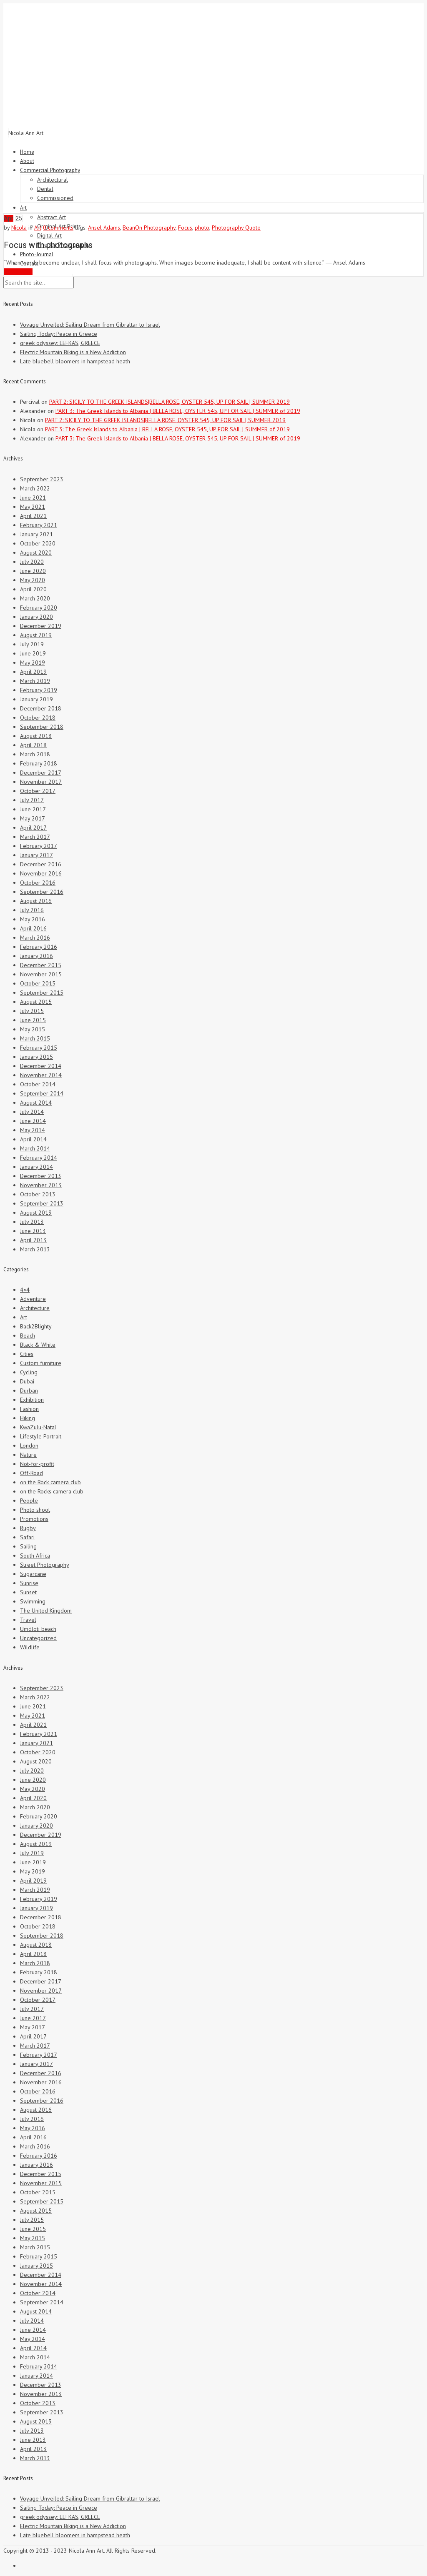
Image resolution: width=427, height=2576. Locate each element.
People (29, 1500)
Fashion (29, 1409)
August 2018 (36, 736)
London (29, 1445)
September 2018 (41, 726)
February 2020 (38, 607)
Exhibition (32, 1399)
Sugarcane (33, 1574)
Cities (26, 1354)
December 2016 (40, 864)
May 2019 (32, 662)
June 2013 (33, 1231)
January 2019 (36, 699)
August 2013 (36, 1212)
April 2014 (33, 1139)
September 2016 (41, 891)
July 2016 (32, 910)
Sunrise (29, 1583)
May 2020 (32, 580)
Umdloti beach (38, 1629)
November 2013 (41, 1185)
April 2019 (33, 671)
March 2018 (35, 754)
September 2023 (41, 479)
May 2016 (32, 919)
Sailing (28, 1546)
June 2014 (33, 1121)
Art (37, 227)
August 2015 (36, 1001)
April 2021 (33, 516)
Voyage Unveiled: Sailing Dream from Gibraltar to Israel (90, 324)
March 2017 (35, 836)
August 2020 (36, 552)
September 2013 (41, 1203)
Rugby (28, 1528)
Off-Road (31, 1473)
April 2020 (33, 589)
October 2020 (37, 543)
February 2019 (38, 690)
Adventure (33, 1299)
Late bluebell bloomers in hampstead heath (75, 361)
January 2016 (36, 956)
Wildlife (30, 1647)
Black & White (37, 1344)
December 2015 (40, 965)
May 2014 (32, 1130)
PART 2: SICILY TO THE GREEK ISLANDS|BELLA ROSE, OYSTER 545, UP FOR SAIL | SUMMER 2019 (169, 401)
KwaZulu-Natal (38, 1427)
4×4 (25, 1289)
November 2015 (41, 974)
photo (202, 227)
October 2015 (37, 983)
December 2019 (40, 626)
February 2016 (38, 946)
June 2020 (33, 571)
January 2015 (36, 1056)
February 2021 (38, 525)
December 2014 (40, 1066)
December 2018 (40, 708)
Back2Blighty (36, 1326)
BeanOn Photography (149, 227)
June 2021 (33, 497)
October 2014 (37, 1084)
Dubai (27, 1381)
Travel (28, 1619)
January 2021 (36, 534)
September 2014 (41, 1093)
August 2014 (36, 1102)
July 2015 (32, 1011)
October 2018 (37, 717)
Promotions (34, 1519)
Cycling (29, 1372)
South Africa (35, 1555)
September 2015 (41, 992)
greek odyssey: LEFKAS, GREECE (60, 343)
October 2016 (37, 882)
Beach (27, 1335)
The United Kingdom (46, 1610)
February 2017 (38, 846)
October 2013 (37, 1194)
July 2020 (32, 561)
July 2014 (32, 1111)
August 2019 (36, 635)
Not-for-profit (37, 1464)
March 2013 (35, 1249)
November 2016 (41, 873)
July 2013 (32, 1221)
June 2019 (33, 653)
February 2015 (38, 1047)
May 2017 (32, 818)
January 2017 (36, 855)
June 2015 (33, 1020)
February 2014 (38, 1157)
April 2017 (33, 827)
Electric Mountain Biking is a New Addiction (73, 352)
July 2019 (32, 644)
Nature (28, 1454)
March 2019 (35, 681)
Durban (29, 1390)
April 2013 (33, 1240)
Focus (185, 227)
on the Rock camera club (50, 1482)
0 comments (58, 227)
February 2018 (38, 763)
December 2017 (40, 772)
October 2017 (37, 791)
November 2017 (41, 781)
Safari (27, 1537)
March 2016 (35, 937)
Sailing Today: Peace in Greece (58, 334)
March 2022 (35, 488)
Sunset (28, 1592)
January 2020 (36, 616)
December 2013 (40, 1176)
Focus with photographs (48, 245)
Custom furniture (40, 1363)
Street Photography (44, 1564)
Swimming (32, 1601)
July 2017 (32, 800)
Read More (18, 271)
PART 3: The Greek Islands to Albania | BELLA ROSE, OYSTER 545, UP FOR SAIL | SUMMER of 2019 (177, 411)
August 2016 (36, 901)
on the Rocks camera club (51, 1491)
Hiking (27, 1418)
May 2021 (32, 506)
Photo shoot (35, 1509)
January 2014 (36, 1166)
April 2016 (33, 928)
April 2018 (33, 745)
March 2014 (35, 1148)
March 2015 (35, 1038)
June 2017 (33, 809)
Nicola (19, 227)
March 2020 (35, 598)
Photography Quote (236, 227)
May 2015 (32, 1029)
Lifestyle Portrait (40, 1436)
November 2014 (41, 1075)
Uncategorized (38, 1638)
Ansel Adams (104, 227)
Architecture (35, 1308)
